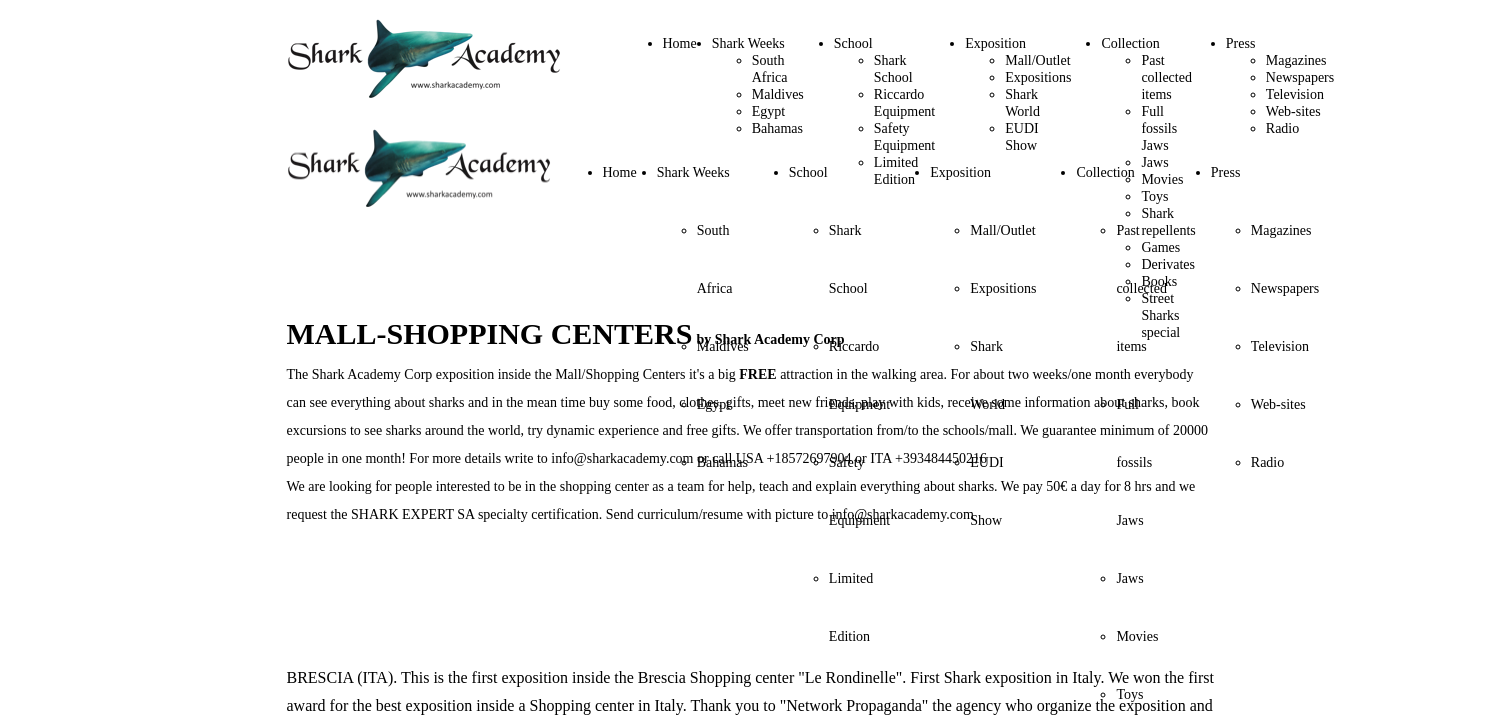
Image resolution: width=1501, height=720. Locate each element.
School (853, 43)
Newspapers (1300, 77)
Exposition (995, 43)
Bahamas (777, 128)
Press (1241, 43)
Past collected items (1166, 77)
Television (1295, 94)
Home (680, 43)
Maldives (778, 94)
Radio (1282, 128)
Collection (1130, 43)
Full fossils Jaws (1159, 128)
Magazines (1296, 60)
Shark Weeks (748, 43)
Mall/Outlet (1037, 60)
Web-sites (1293, 111)
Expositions (1038, 77)
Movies (1137, 636)
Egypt (768, 111)
